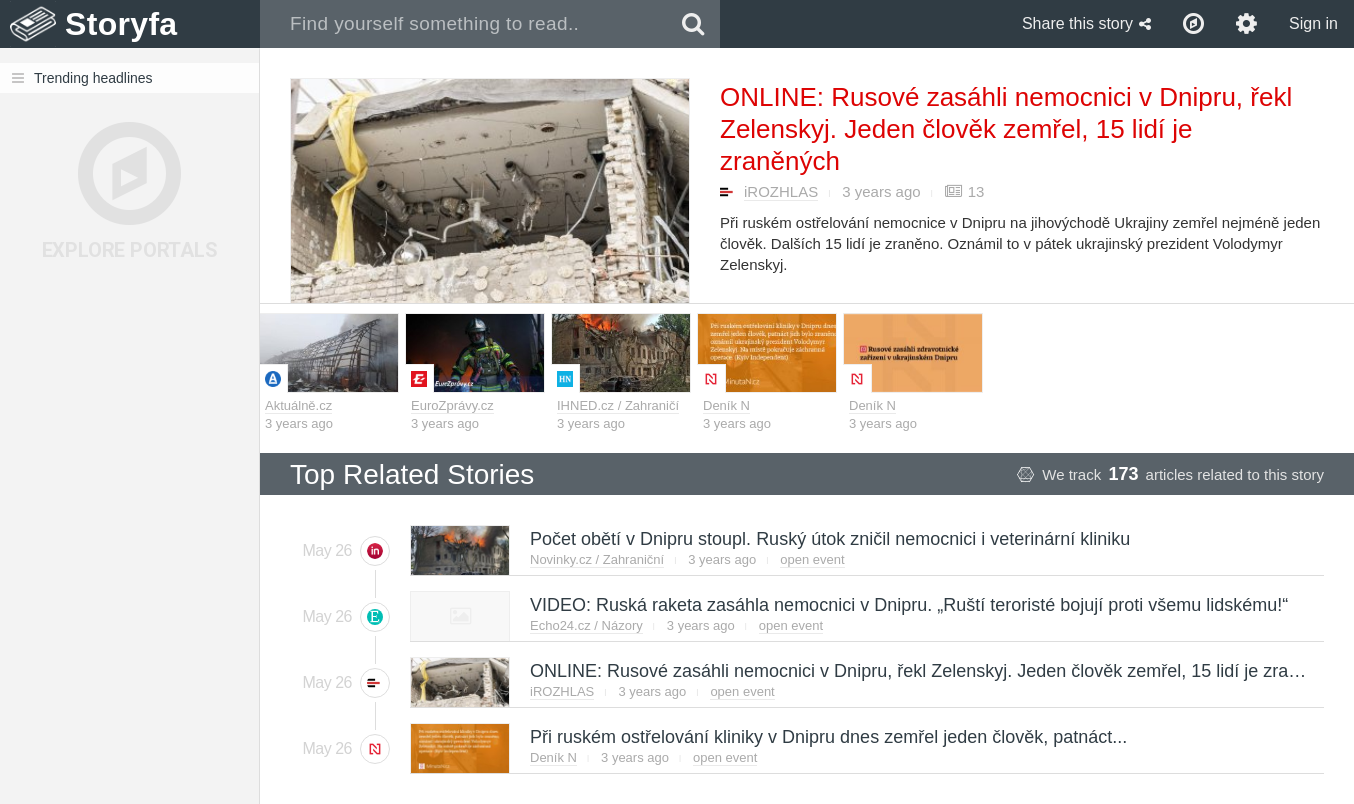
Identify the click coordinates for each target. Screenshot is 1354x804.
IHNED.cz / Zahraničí (618, 405)
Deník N (726, 405)
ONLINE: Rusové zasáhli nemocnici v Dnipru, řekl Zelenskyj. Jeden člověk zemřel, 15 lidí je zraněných (1006, 129)
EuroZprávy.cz (452, 405)
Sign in (1313, 23)
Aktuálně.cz (298, 405)
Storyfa (121, 24)
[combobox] (463, 24)
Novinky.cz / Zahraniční (597, 559)
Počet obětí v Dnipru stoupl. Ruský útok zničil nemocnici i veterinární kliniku (829, 539)
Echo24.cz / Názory (586, 625)
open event (812, 559)
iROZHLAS (781, 191)
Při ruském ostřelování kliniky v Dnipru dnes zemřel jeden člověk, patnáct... (827, 737)
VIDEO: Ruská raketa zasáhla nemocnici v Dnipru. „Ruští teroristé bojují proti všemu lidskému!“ (908, 605)
